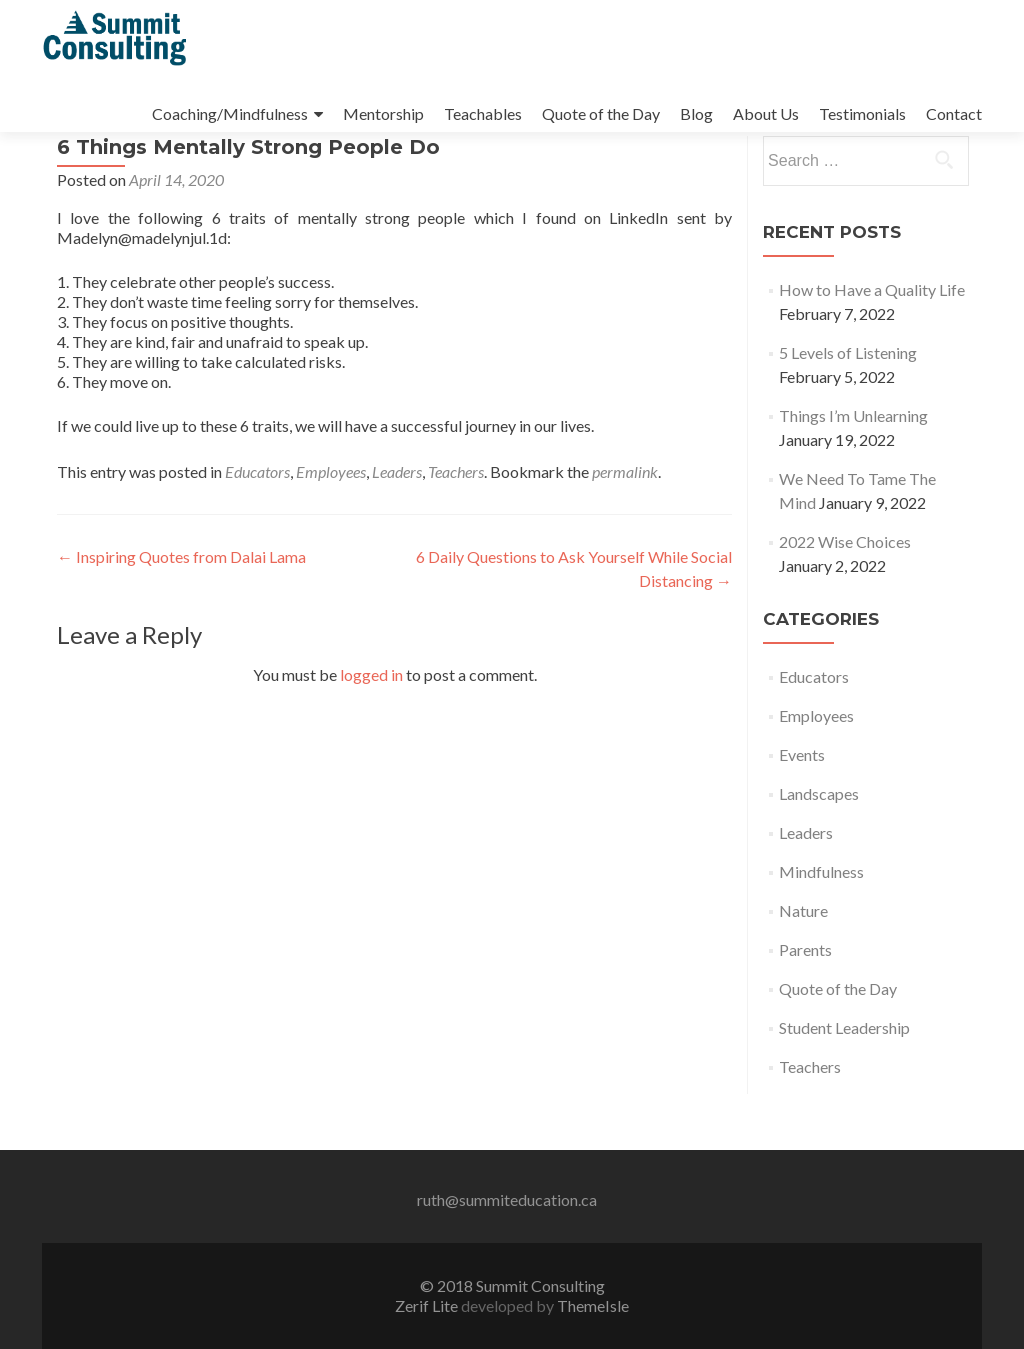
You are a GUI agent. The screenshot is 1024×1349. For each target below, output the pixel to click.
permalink (625, 527)
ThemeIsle (593, 1305)
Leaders (397, 527)
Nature (803, 966)
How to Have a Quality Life (872, 345)
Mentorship (383, 113)
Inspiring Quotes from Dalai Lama (181, 612)
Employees (331, 527)
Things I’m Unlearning (853, 471)
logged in (371, 730)
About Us (766, 113)
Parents (805, 1005)
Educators (257, 527)
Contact (954, 113)
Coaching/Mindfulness (230, 113)
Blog (696, 113)
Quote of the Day (601, 113)
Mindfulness (821, 927)
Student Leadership (844, 1083)
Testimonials (862, 113)
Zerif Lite (428, 1305)
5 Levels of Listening (848, 408)
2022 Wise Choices (845, 597)
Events (802, 810)
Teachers (456, 527)
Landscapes (819, 849)
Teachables (483, 113)
